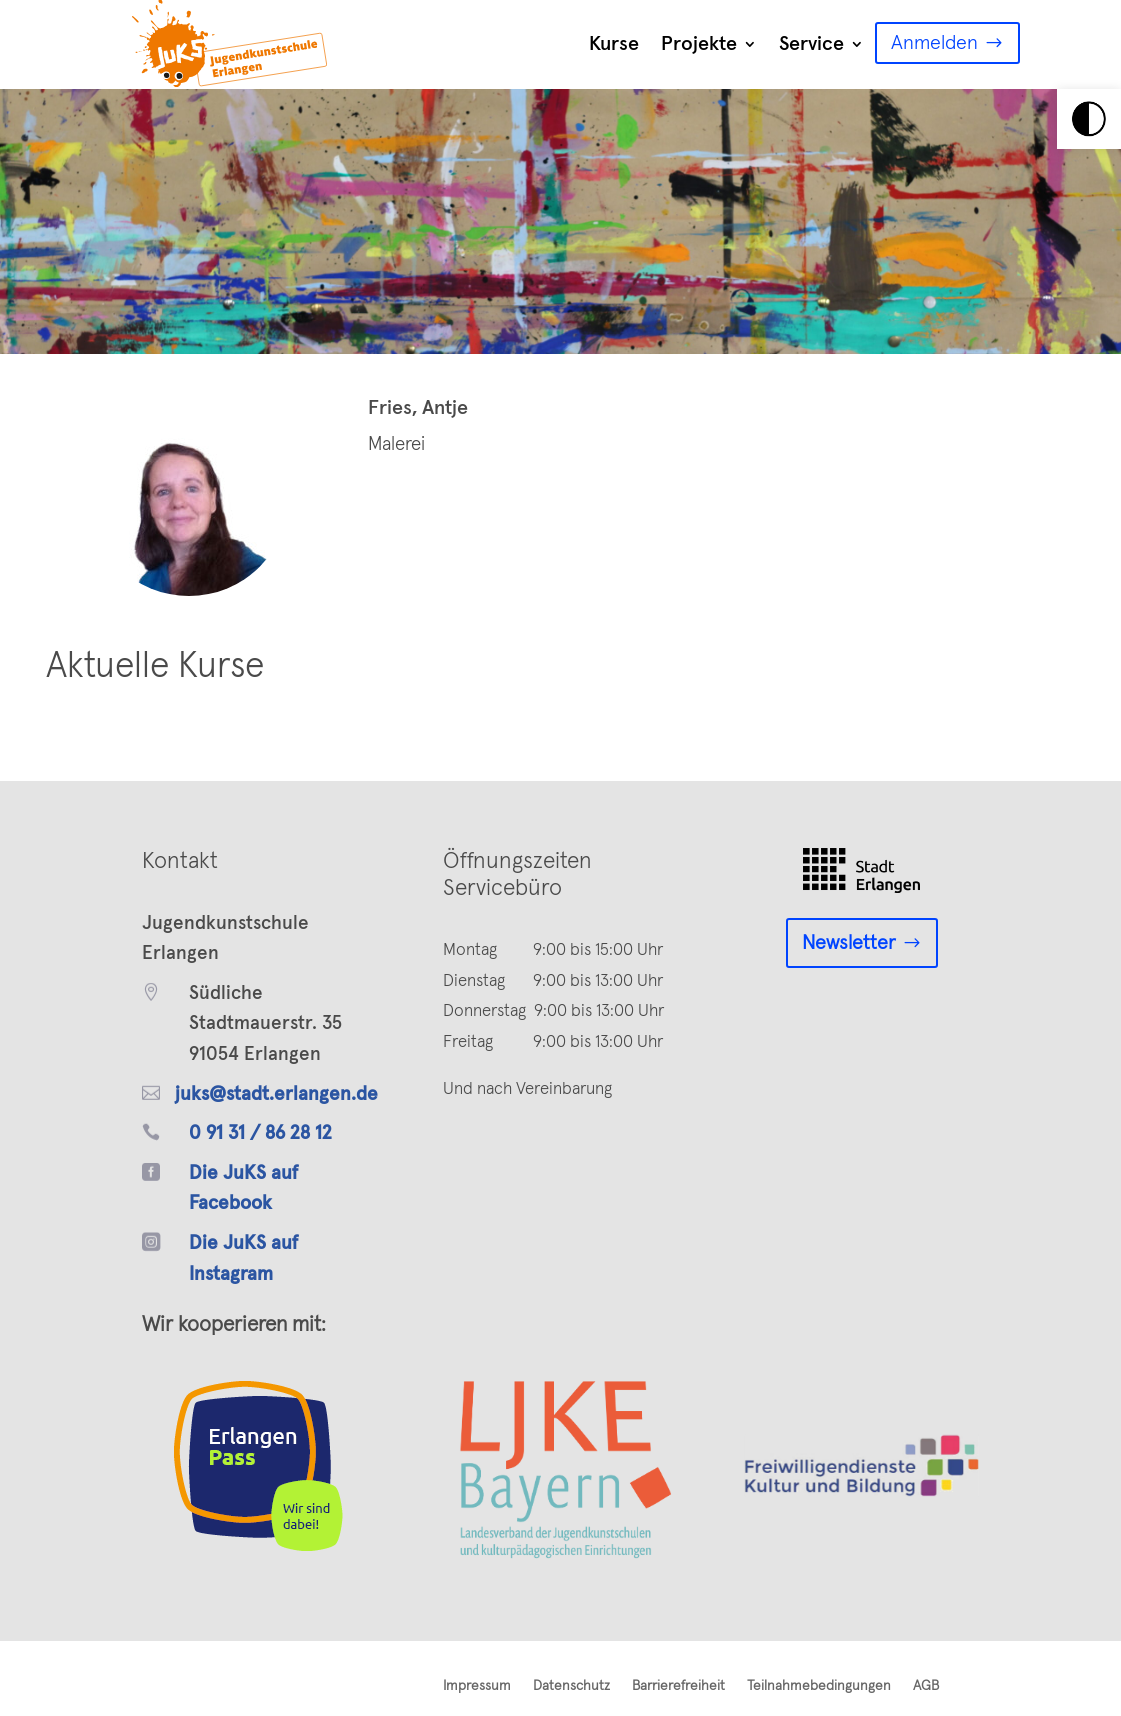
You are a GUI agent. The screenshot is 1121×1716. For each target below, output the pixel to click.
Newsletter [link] (849, 943)
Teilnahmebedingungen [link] (819, 1686)
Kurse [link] (614, 44)
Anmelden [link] (934, 43)
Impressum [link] (477, 1686)
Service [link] (811, 44)
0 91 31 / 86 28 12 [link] (260, 1133)
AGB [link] (926, 1686)
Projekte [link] (699, 44)
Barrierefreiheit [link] (678, 1686)
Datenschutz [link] (571, 1686)
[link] (1089, 119)
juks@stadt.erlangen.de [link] (276, 1094)
